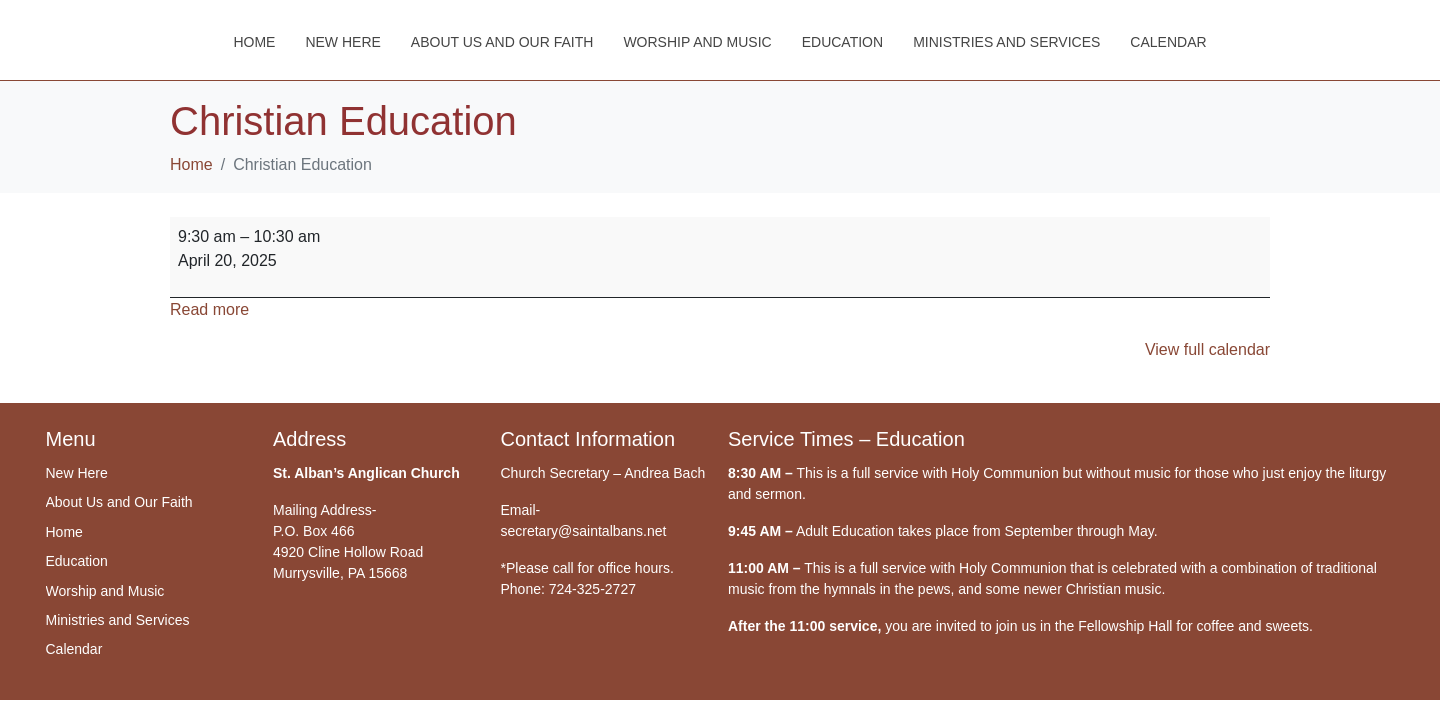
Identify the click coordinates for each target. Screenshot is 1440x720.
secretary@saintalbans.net (584, 531)
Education (842, 42)
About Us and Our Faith (502, 42)
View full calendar (1207, 349)
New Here (342, 42)
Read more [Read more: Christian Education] (209, 309)
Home (254, 42)
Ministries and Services (1006, 42)
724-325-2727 (592, 589)
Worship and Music (697, 42)
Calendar (1168, 42)
